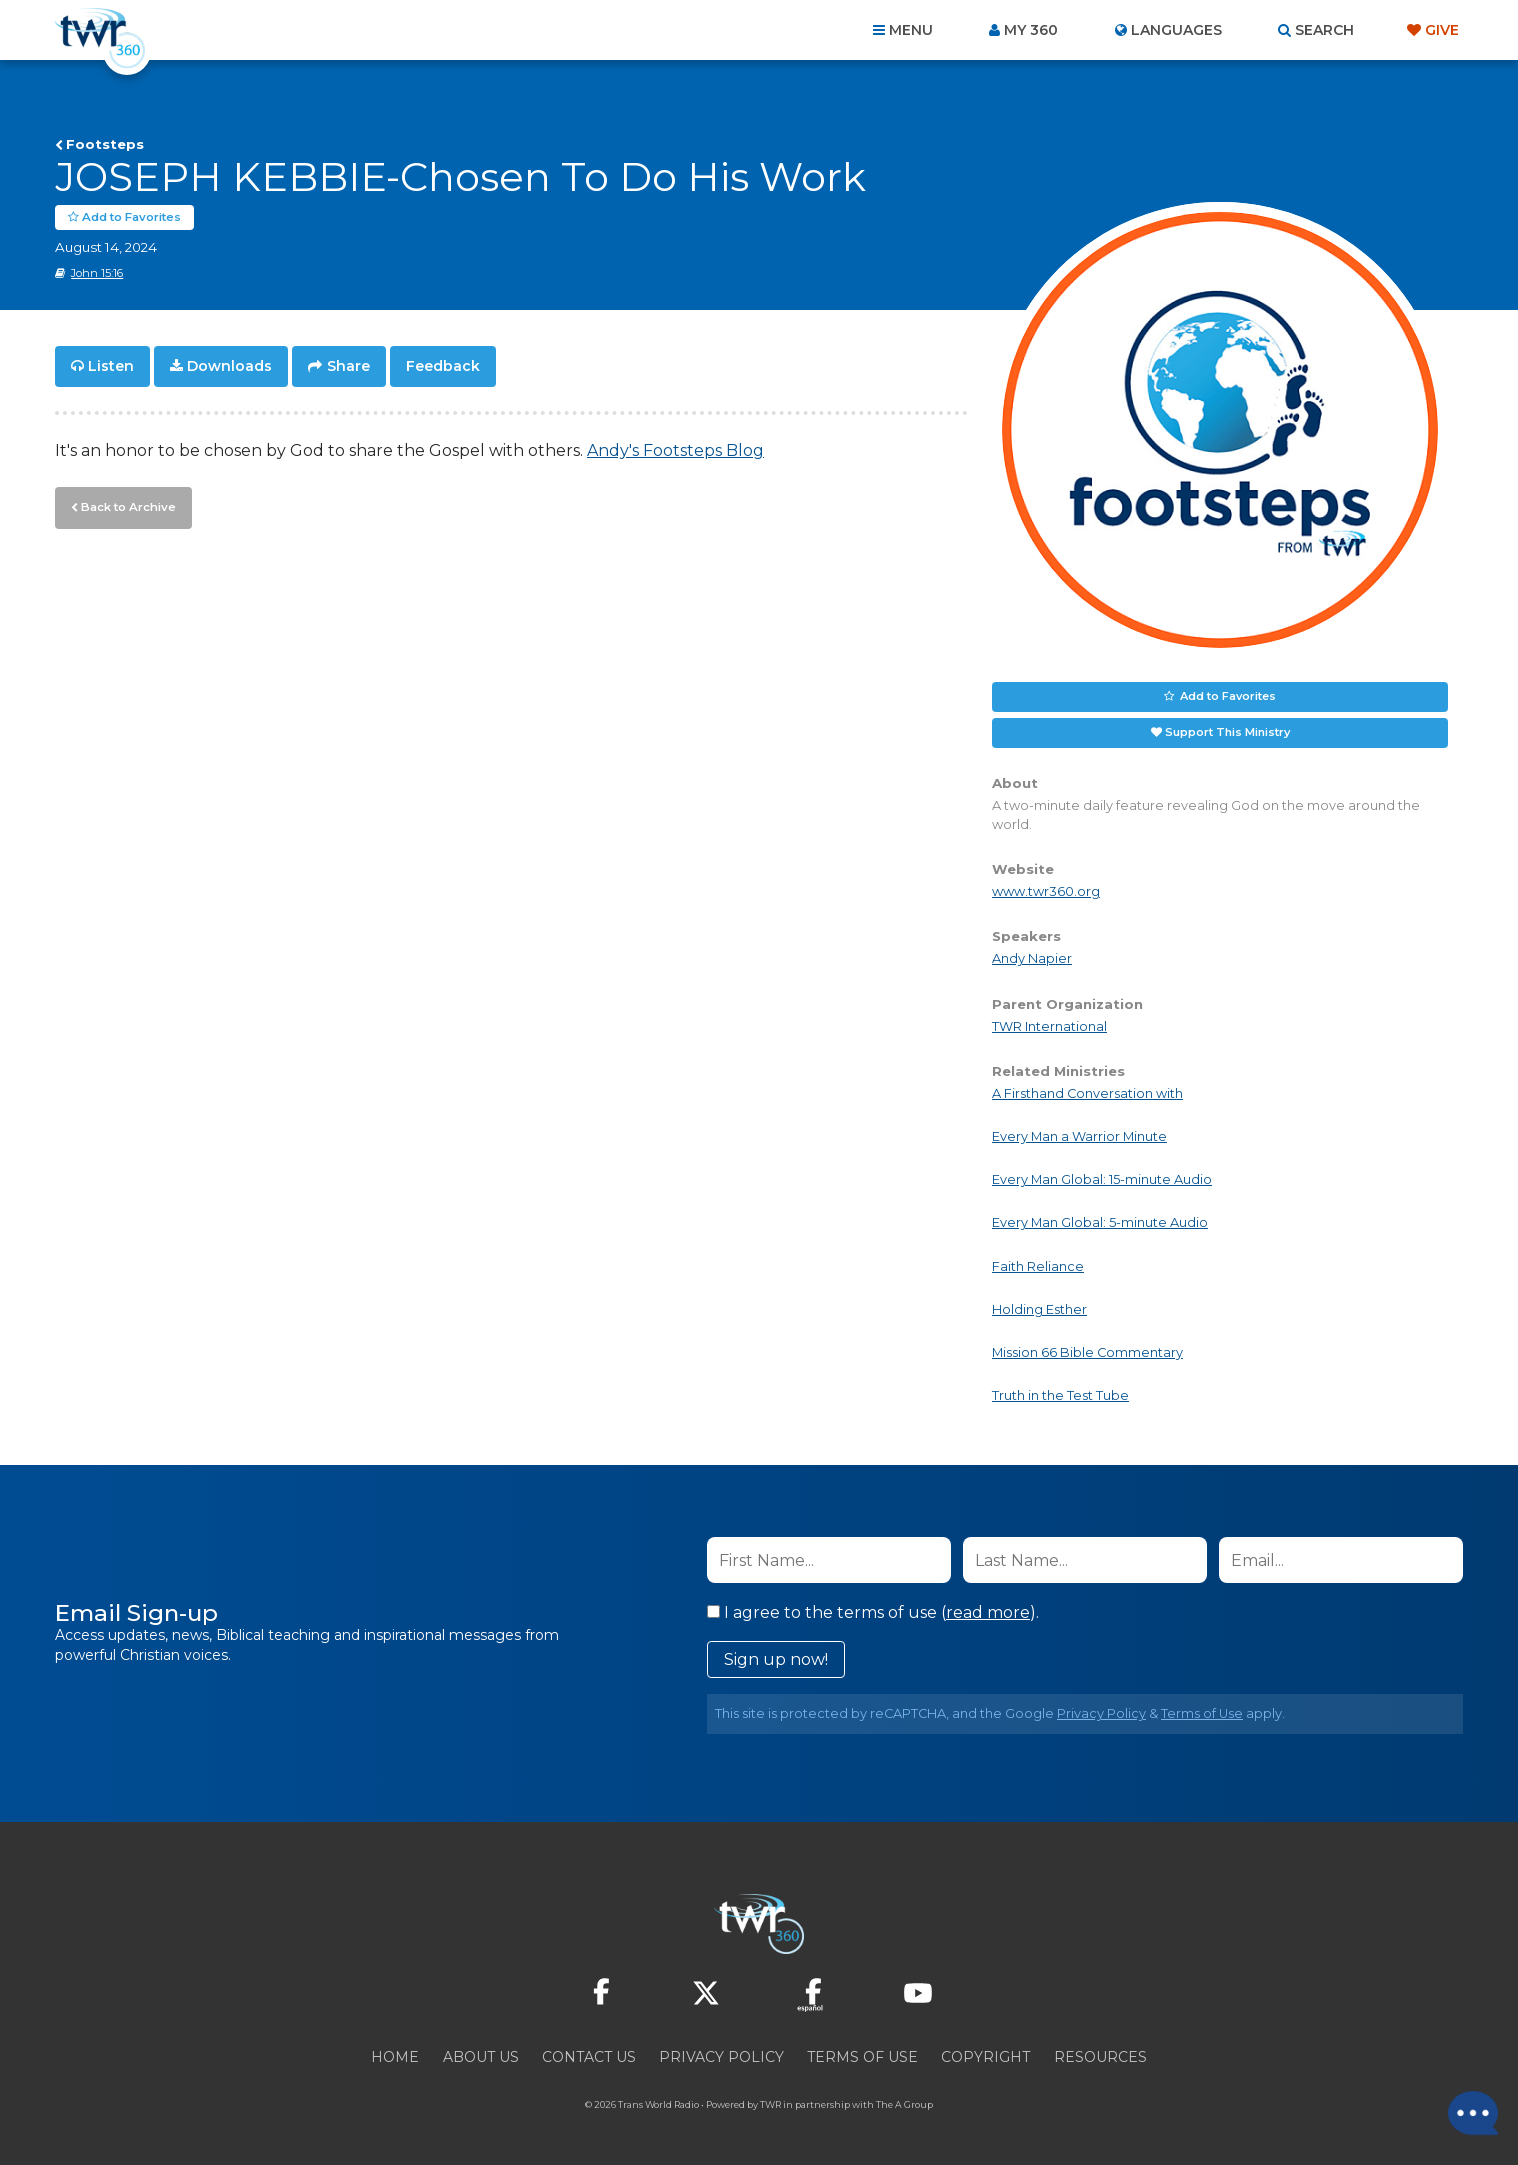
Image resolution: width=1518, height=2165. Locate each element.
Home (395, 2057)
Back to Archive (126, 505)
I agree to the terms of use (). (873, 1612)
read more (988, 1612)
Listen (111, 366)
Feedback (443, 366)
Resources (1100, 2057)
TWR (770, 2104)
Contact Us (589, 2057)
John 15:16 (97, 273)
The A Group (904, 2104)
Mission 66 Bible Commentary (1087, 1352)
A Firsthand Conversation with (1087, 1093)
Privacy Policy (1101, 1713)
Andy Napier (1032, 958)
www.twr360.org (1046, 891)
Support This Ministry (1227, 732)
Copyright (985, 2057)
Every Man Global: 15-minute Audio (1102, 1179)
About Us (481, 2057)
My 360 (1031, 30)
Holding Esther (1039, 1309)
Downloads (229, 366)
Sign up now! (776, 1659)
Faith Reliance (1038, 1265)
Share (348, 366)
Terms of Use (1202, 1713)
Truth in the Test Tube (1060, 1395)
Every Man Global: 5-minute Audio (1100, 1222)
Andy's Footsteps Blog (675, 449)
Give (1442, 30)
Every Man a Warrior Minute (1079, 1136)
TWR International (1049, 1026)
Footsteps (105, 144)
